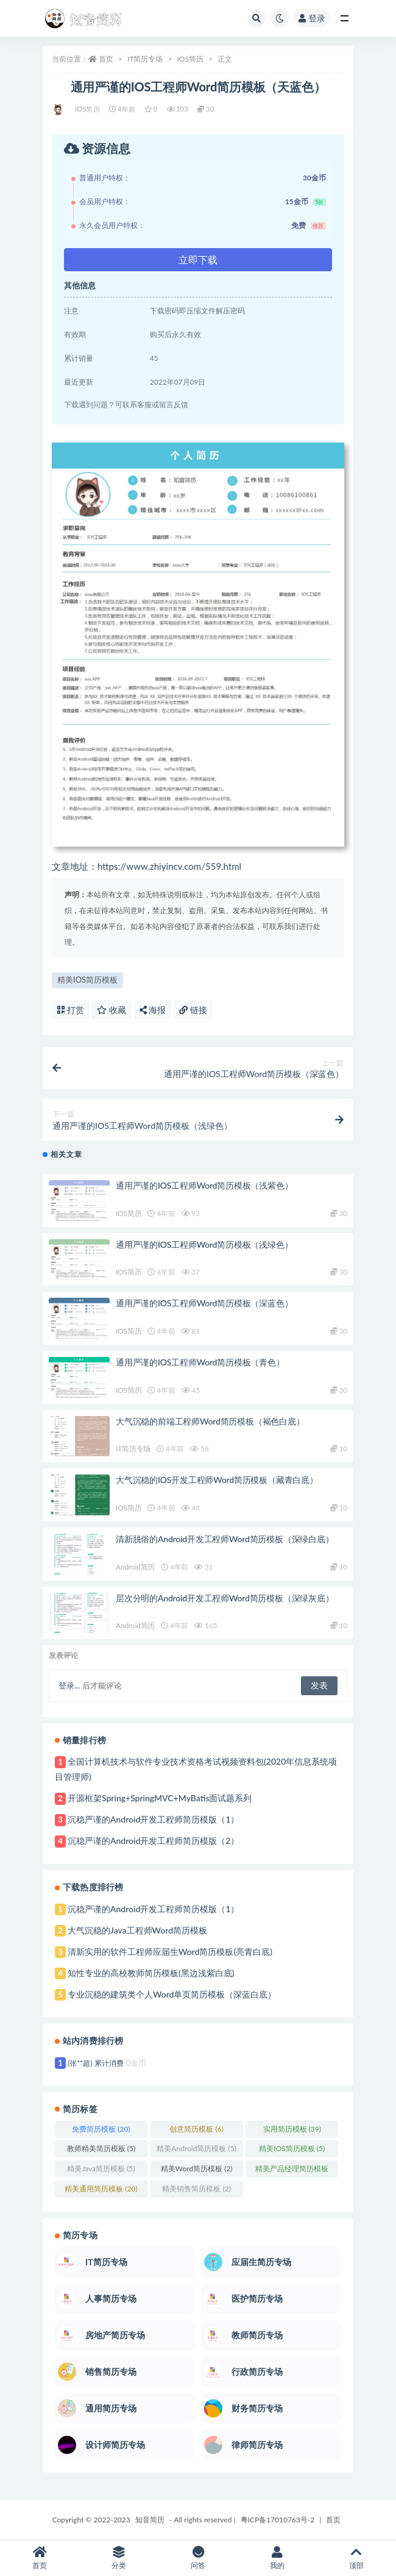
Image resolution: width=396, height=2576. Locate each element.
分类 (118, 2558)
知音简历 (149, 2519)
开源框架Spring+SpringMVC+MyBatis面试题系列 (160, 1798)
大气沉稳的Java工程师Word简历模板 (137, 1930)
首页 (106, 58)
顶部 (356, 2558)
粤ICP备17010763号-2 (278, 2519)
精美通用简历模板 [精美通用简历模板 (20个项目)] (101, 2188)
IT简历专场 (145, 58)
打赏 (70, 1010)
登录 (312, 18)
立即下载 (198, 259)
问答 (198, 2558)
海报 (153, 1010)
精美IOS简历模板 (87, 979)
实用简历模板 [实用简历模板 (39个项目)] (292, 2128)
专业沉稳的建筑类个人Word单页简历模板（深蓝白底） (172, 1994)
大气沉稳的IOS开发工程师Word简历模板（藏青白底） (217, 1480)
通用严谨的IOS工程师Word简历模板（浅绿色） (204, 1244)
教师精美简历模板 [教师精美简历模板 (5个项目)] (101, 2148)
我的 (277, 2558)
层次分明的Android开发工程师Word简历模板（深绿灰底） (225, 1598)
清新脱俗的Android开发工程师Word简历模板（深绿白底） (225, 1539)
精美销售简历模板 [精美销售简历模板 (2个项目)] (196, 2188)
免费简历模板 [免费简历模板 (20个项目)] (101, 2128)
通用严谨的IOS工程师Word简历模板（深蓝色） (204, 1303)
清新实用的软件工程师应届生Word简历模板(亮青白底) (170, 1951)
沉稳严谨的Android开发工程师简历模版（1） (153, 1819)
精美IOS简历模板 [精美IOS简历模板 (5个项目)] (292, 2148)
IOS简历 (190, 58)
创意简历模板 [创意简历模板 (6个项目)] (196, 2128)
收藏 (111, 1010)
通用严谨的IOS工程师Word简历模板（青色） (200, 1362)
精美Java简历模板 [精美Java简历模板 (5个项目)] (101, 2168)
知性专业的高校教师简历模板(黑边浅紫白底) (151, 1973)
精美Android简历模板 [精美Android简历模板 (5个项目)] (196, 2148)
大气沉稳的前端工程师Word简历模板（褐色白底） (210, 1421)
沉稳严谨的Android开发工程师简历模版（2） (153, 1840)
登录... (69, 1685)
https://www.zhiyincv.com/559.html (169, 866)
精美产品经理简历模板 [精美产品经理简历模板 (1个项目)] (291, 2170)
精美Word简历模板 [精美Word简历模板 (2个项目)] (197, 2168)
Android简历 (135, 1566)
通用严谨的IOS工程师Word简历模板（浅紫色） (204, 1185)
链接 (193, 1010)
